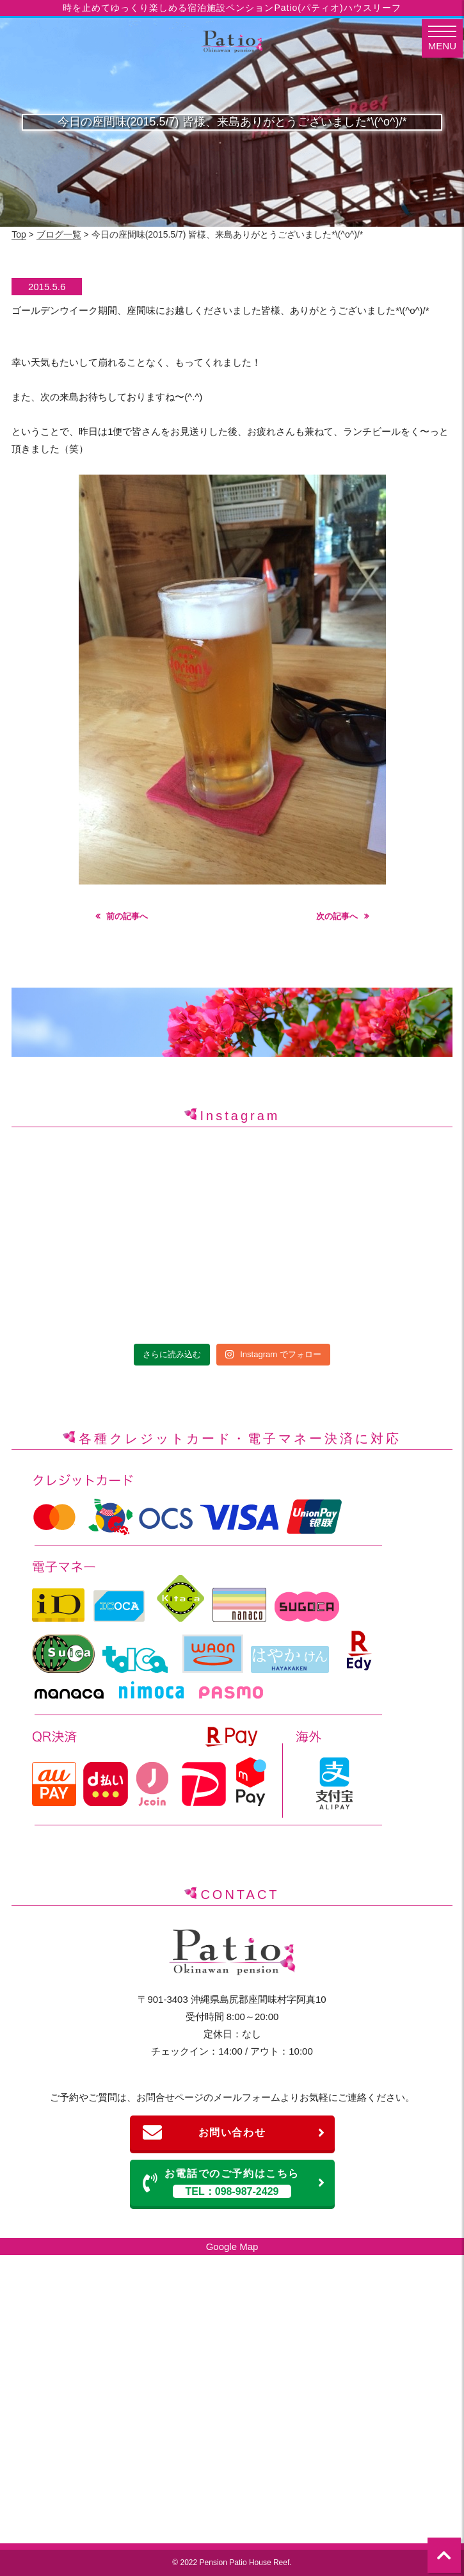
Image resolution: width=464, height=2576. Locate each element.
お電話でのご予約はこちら (234, 2183)
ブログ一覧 (58, 234)
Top (19, 234)
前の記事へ (127, 916)
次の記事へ (337, 916)
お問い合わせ (234, 2132)
